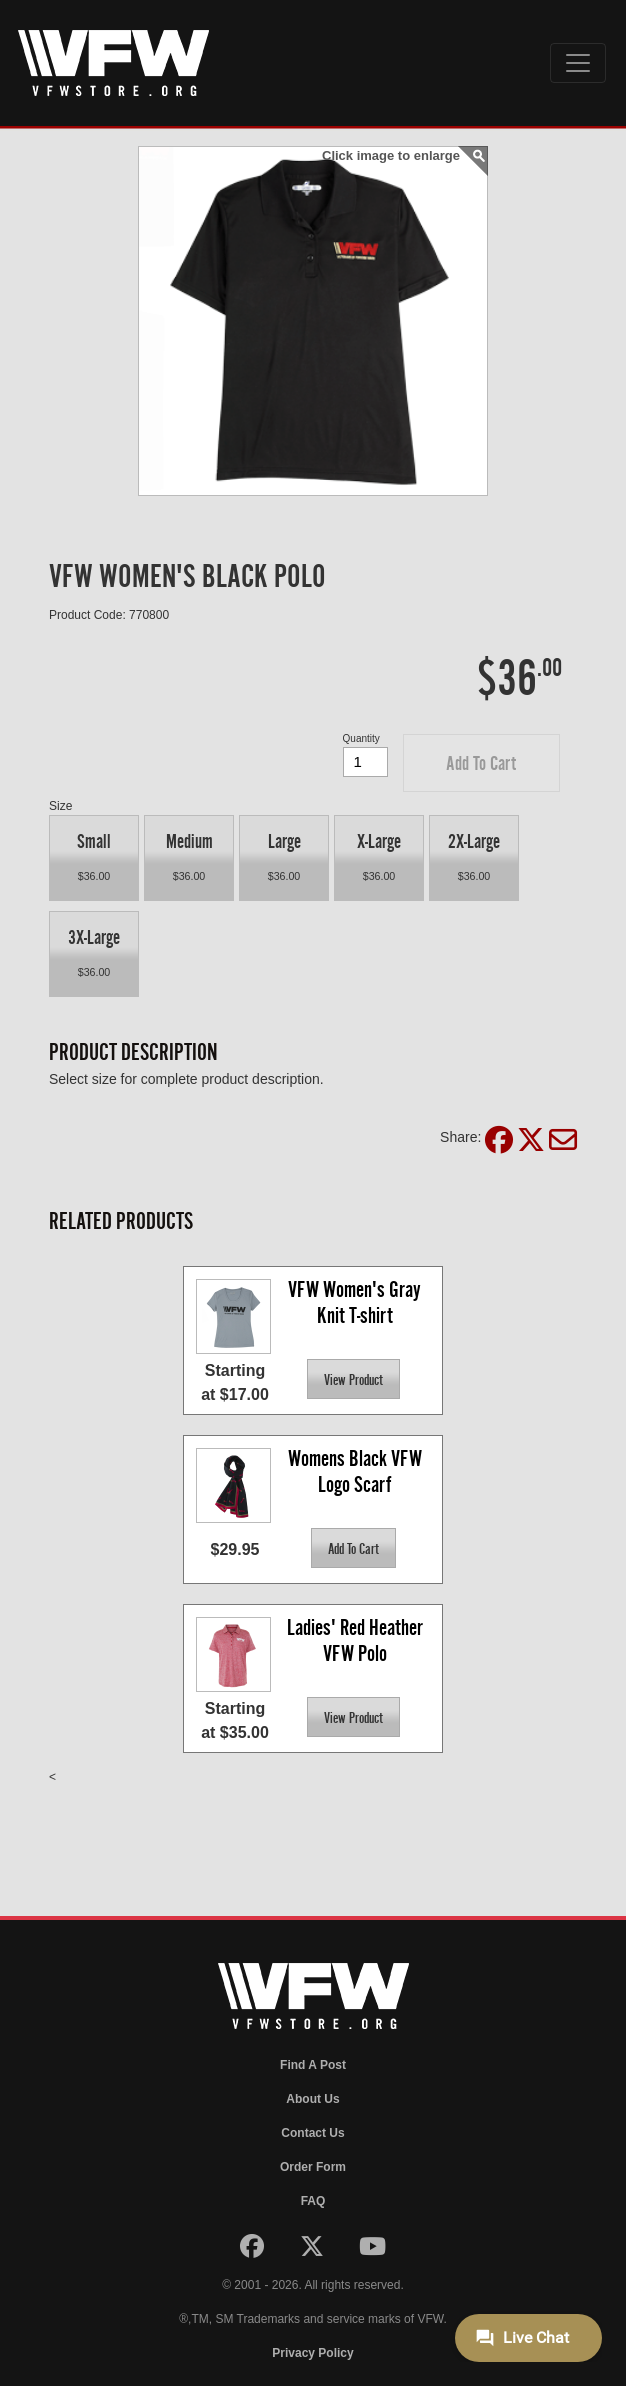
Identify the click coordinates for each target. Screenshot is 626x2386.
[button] (481, 763)
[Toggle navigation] (578, 63)
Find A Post (313, 2065)
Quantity (361, 738)
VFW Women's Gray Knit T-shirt (356, 1302)
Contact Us (312, 2133)
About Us (312, 2099)
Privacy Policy (312, 2353)
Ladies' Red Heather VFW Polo (357, 1640)
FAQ (313, 2201)
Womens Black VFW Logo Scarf (357, 1471)
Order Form (313, 2167)
